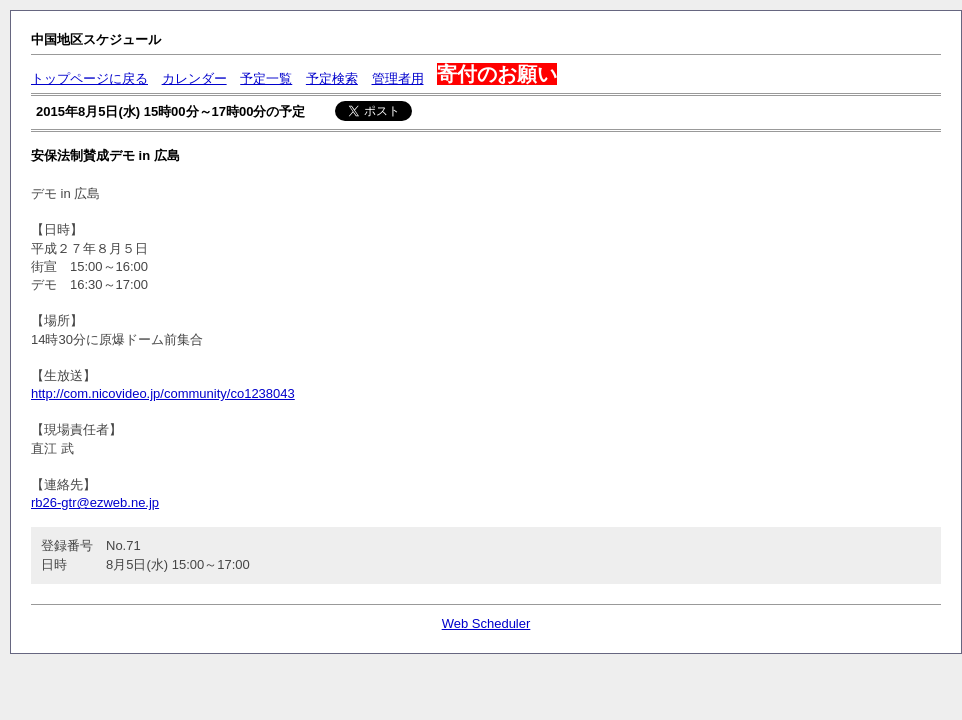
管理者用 (398, 78)
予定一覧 (266, 78)
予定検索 (332, 78)
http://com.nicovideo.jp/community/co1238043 (163, 393)
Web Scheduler (486, 623)
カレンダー (194, 78)
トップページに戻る (89, 78)
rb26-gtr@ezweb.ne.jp (95, 502)
